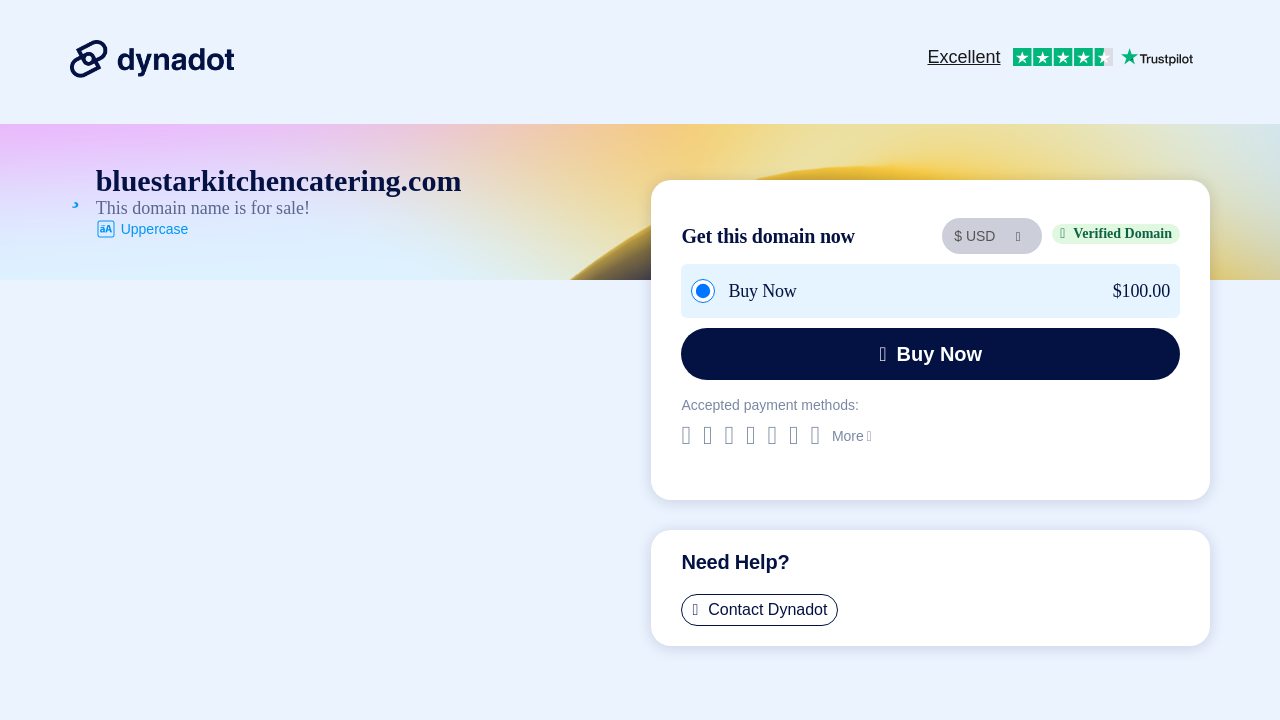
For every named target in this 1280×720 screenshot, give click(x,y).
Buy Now (930, 354)
